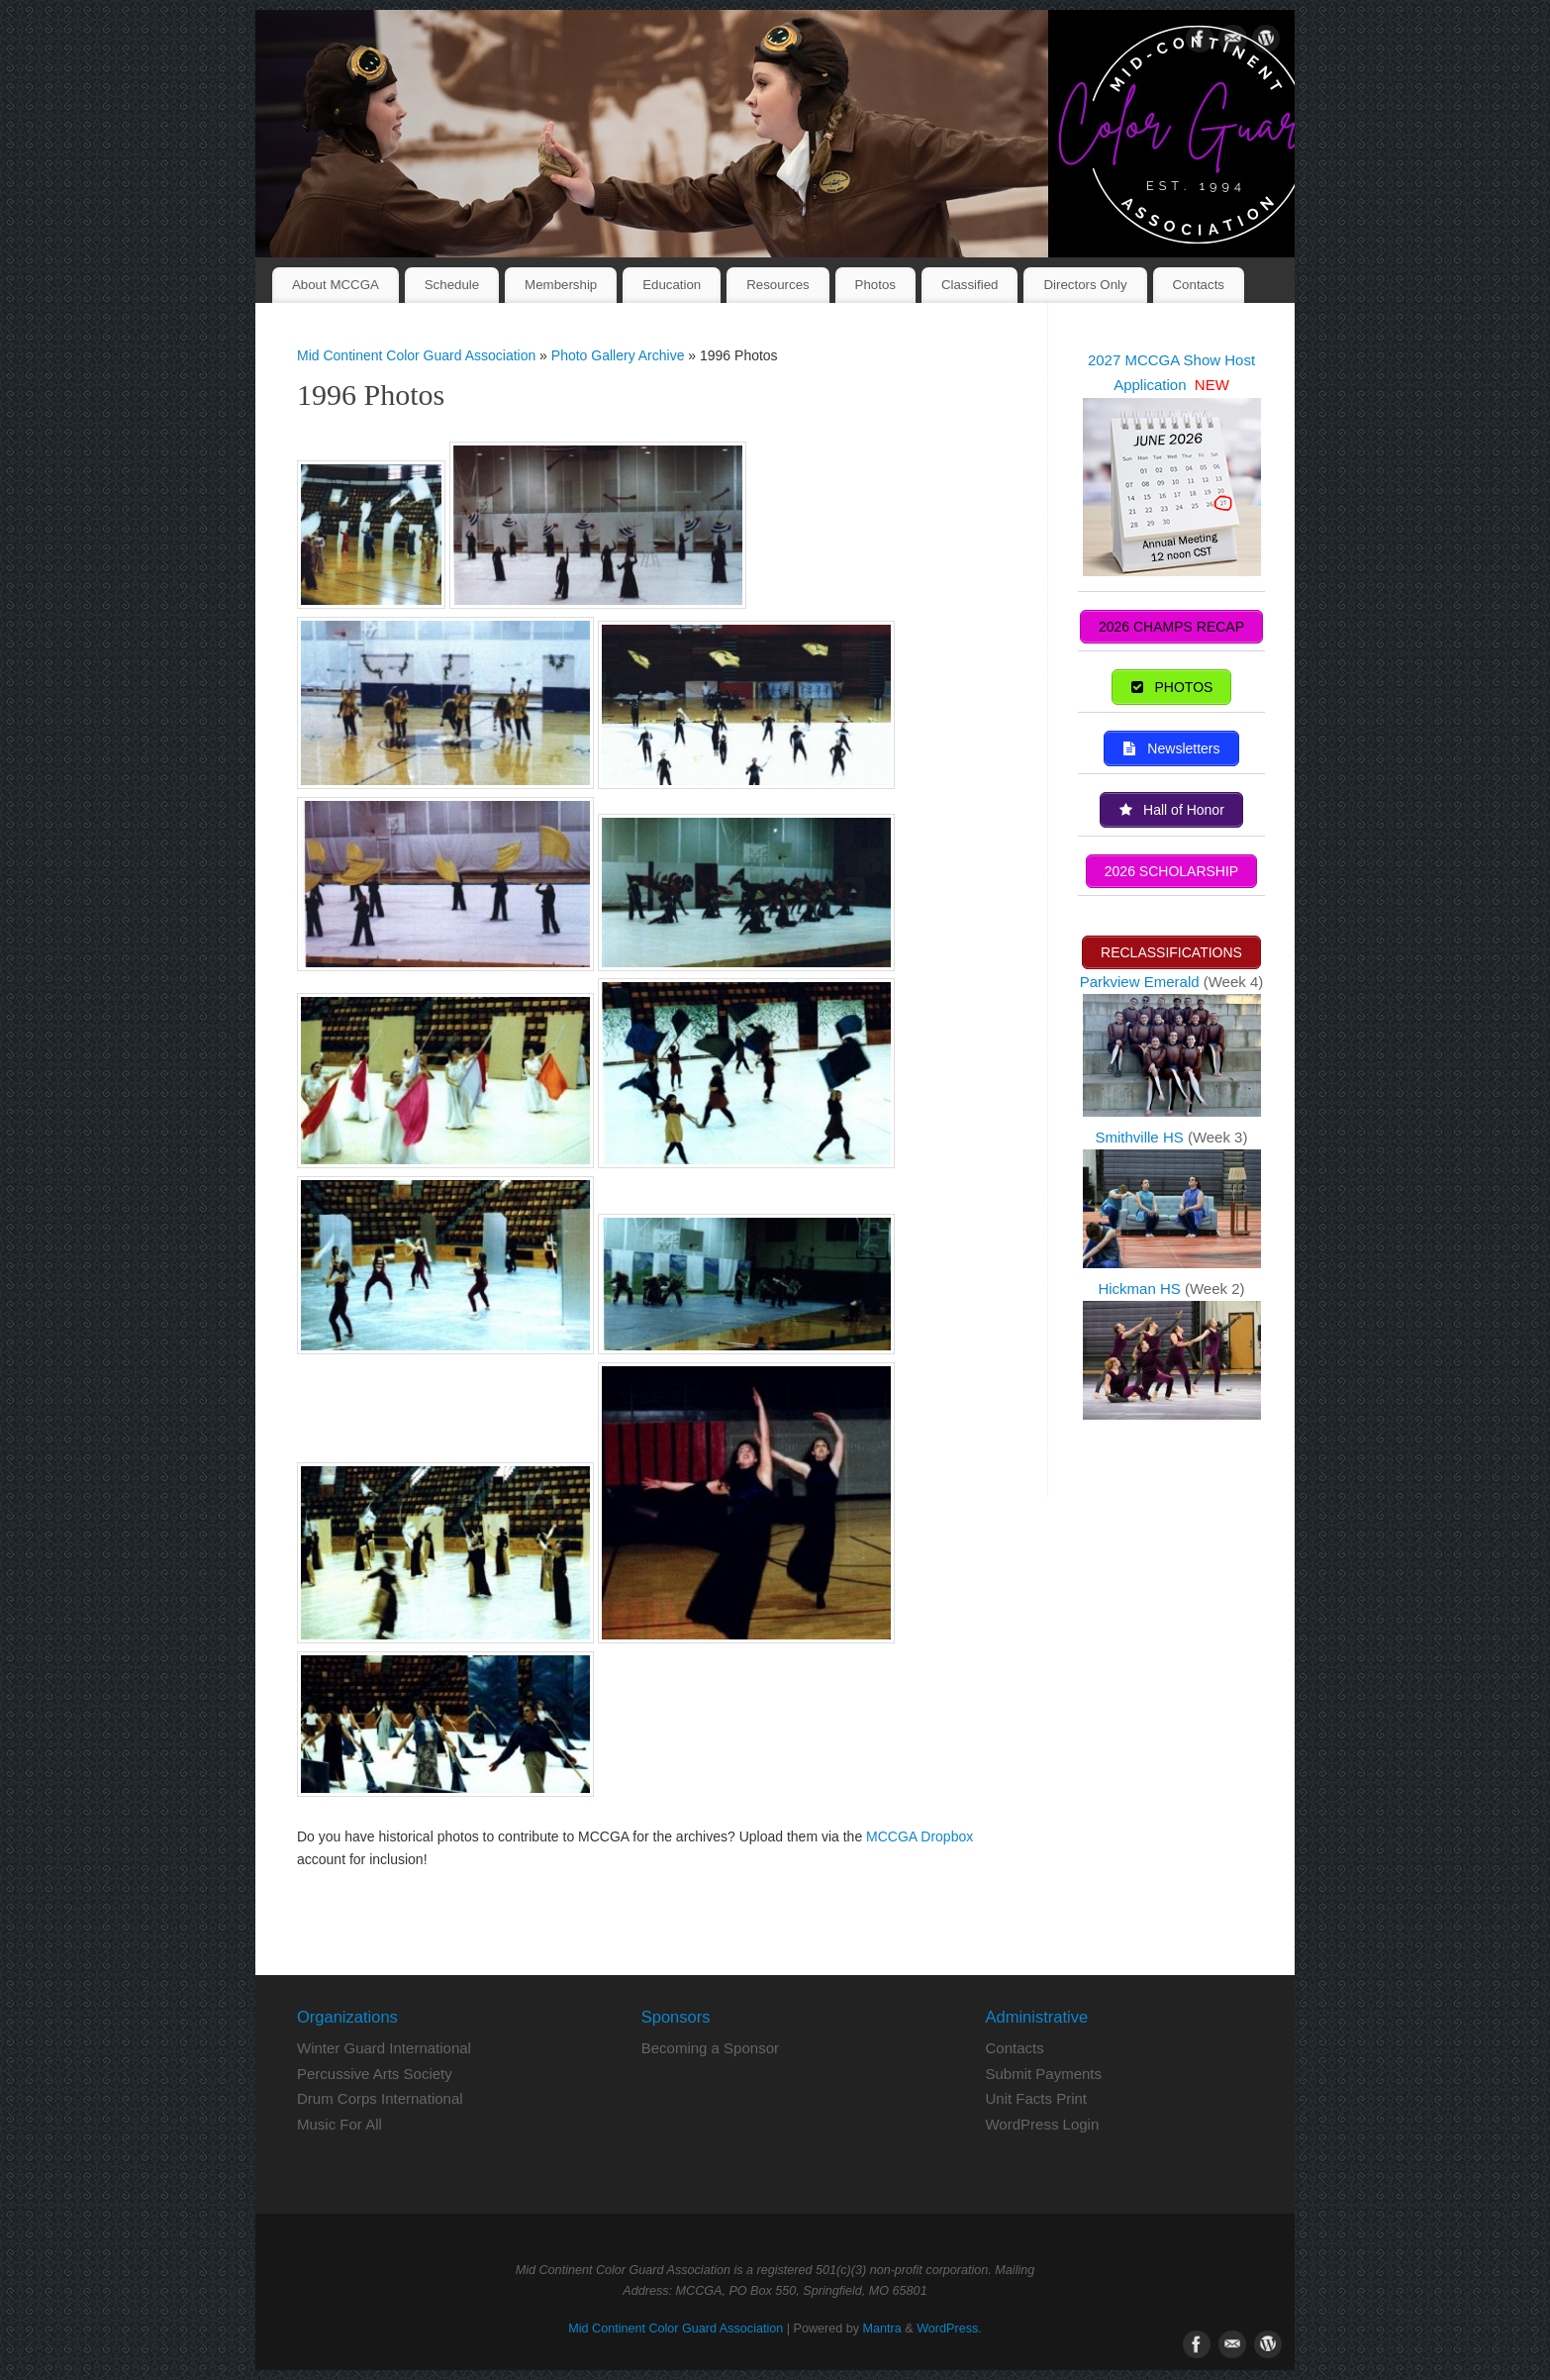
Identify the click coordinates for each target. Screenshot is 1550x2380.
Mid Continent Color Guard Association (416, 355)
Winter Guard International (384, 2047)
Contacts (1198, 284)
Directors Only (1084, 284)
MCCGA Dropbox (919, 1836)
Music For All (339, 2124)
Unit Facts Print (1036, 2098)
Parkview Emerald (1140, 979)
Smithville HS (1142, 1135)
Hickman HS (1141, 1286)
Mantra (882, 2328)
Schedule (452, 284)
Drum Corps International (380, 2098)
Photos (875, 284)
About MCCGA (335, 284)
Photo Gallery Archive (620, 355)
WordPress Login (1042, 2124)
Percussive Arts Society (374, 2073)
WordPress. (949, 2328)
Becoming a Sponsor (710, 2047)
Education (671, 284)
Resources (778, 284)
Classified (970, 284)
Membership (561, 284)
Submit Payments (1043, 2073)
